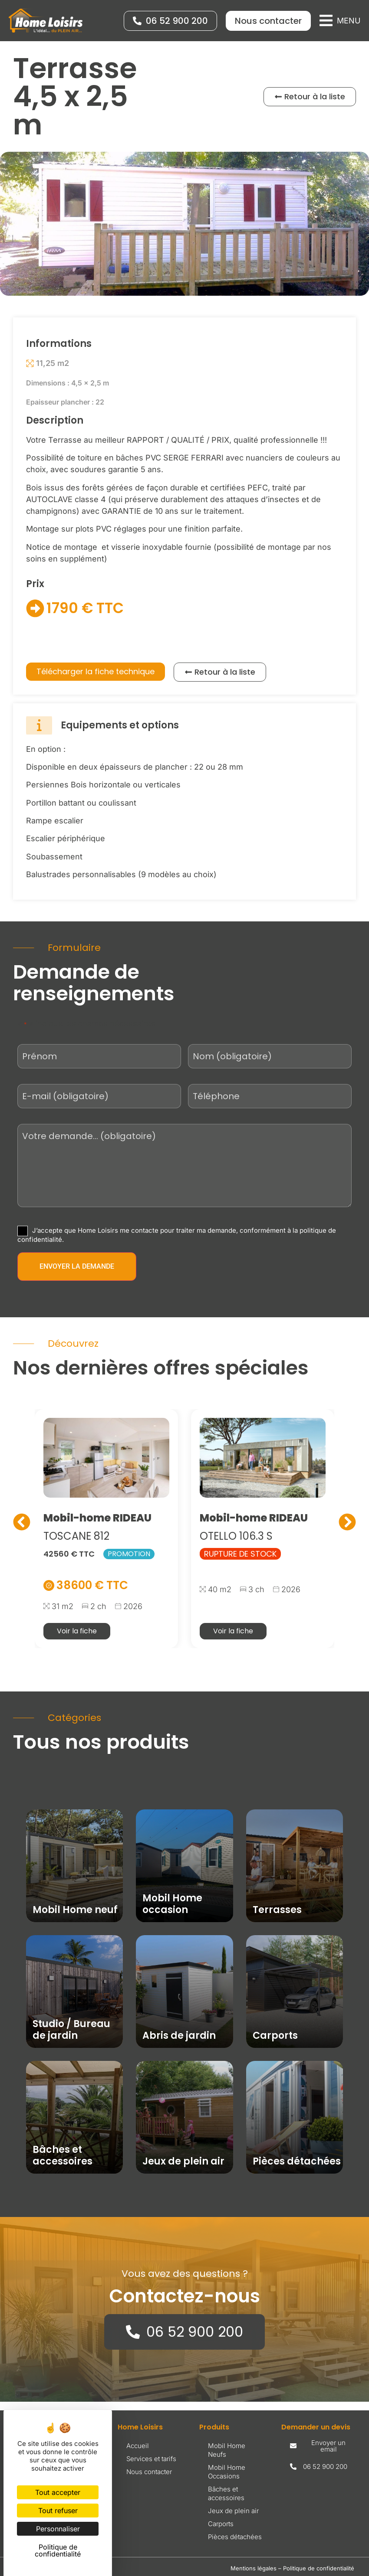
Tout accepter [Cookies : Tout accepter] (57, 2492)
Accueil (137, 2446)
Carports (221, 2524)
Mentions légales (254, 2568)
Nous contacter (149, 2472)
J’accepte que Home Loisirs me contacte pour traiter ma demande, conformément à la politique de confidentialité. (176, 1234)
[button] (340, 20)
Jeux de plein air (233, 2511)
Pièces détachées (235, 2537)
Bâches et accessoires (226, 2493)
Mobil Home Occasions (226, 2471)
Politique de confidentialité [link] (58, 2550)
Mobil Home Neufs (226, 2450)
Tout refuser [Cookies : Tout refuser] (58, 2510)
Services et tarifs (151, 2459)
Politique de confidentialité (318, 2568)
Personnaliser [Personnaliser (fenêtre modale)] (58, 2528)
